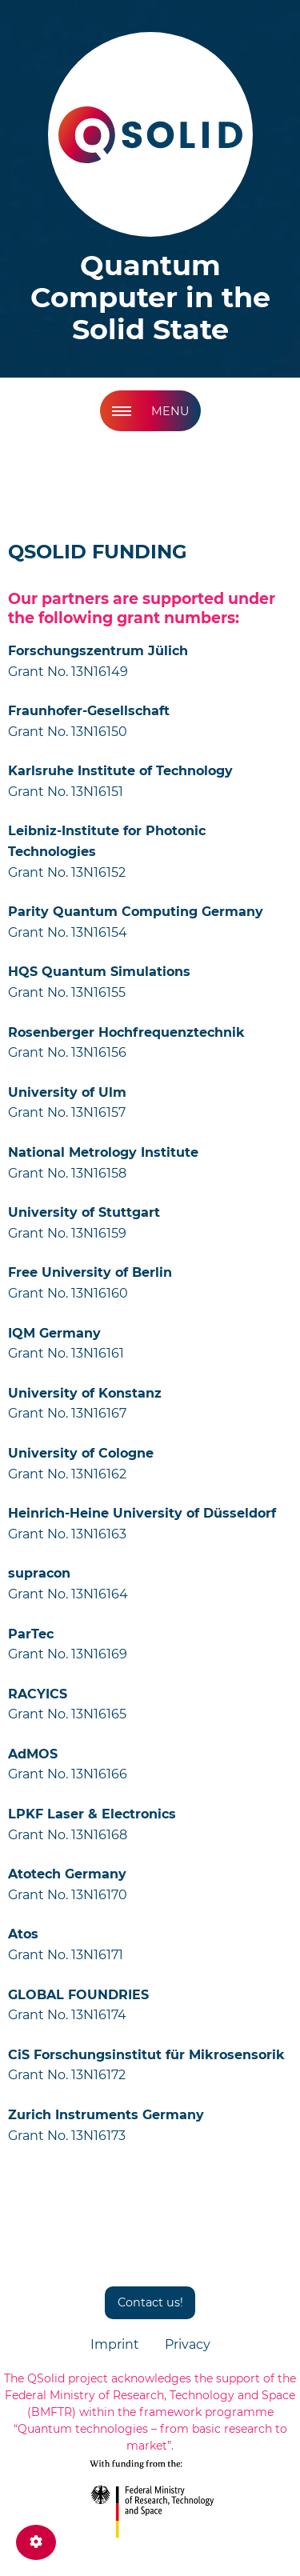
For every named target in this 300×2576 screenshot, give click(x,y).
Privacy (187, 2344)
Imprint (114, 2344)
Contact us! (150, 2302)
